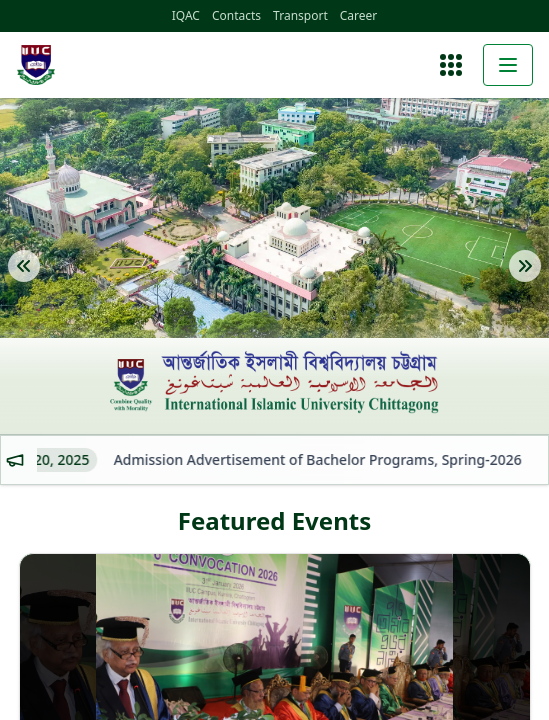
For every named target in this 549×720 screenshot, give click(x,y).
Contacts (236, 16)
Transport (300, 16)
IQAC (186, 16)
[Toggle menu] (508, 65)
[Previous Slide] (24, 282)
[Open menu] (451, 65)
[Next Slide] (525, 282)
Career (359, 16)
